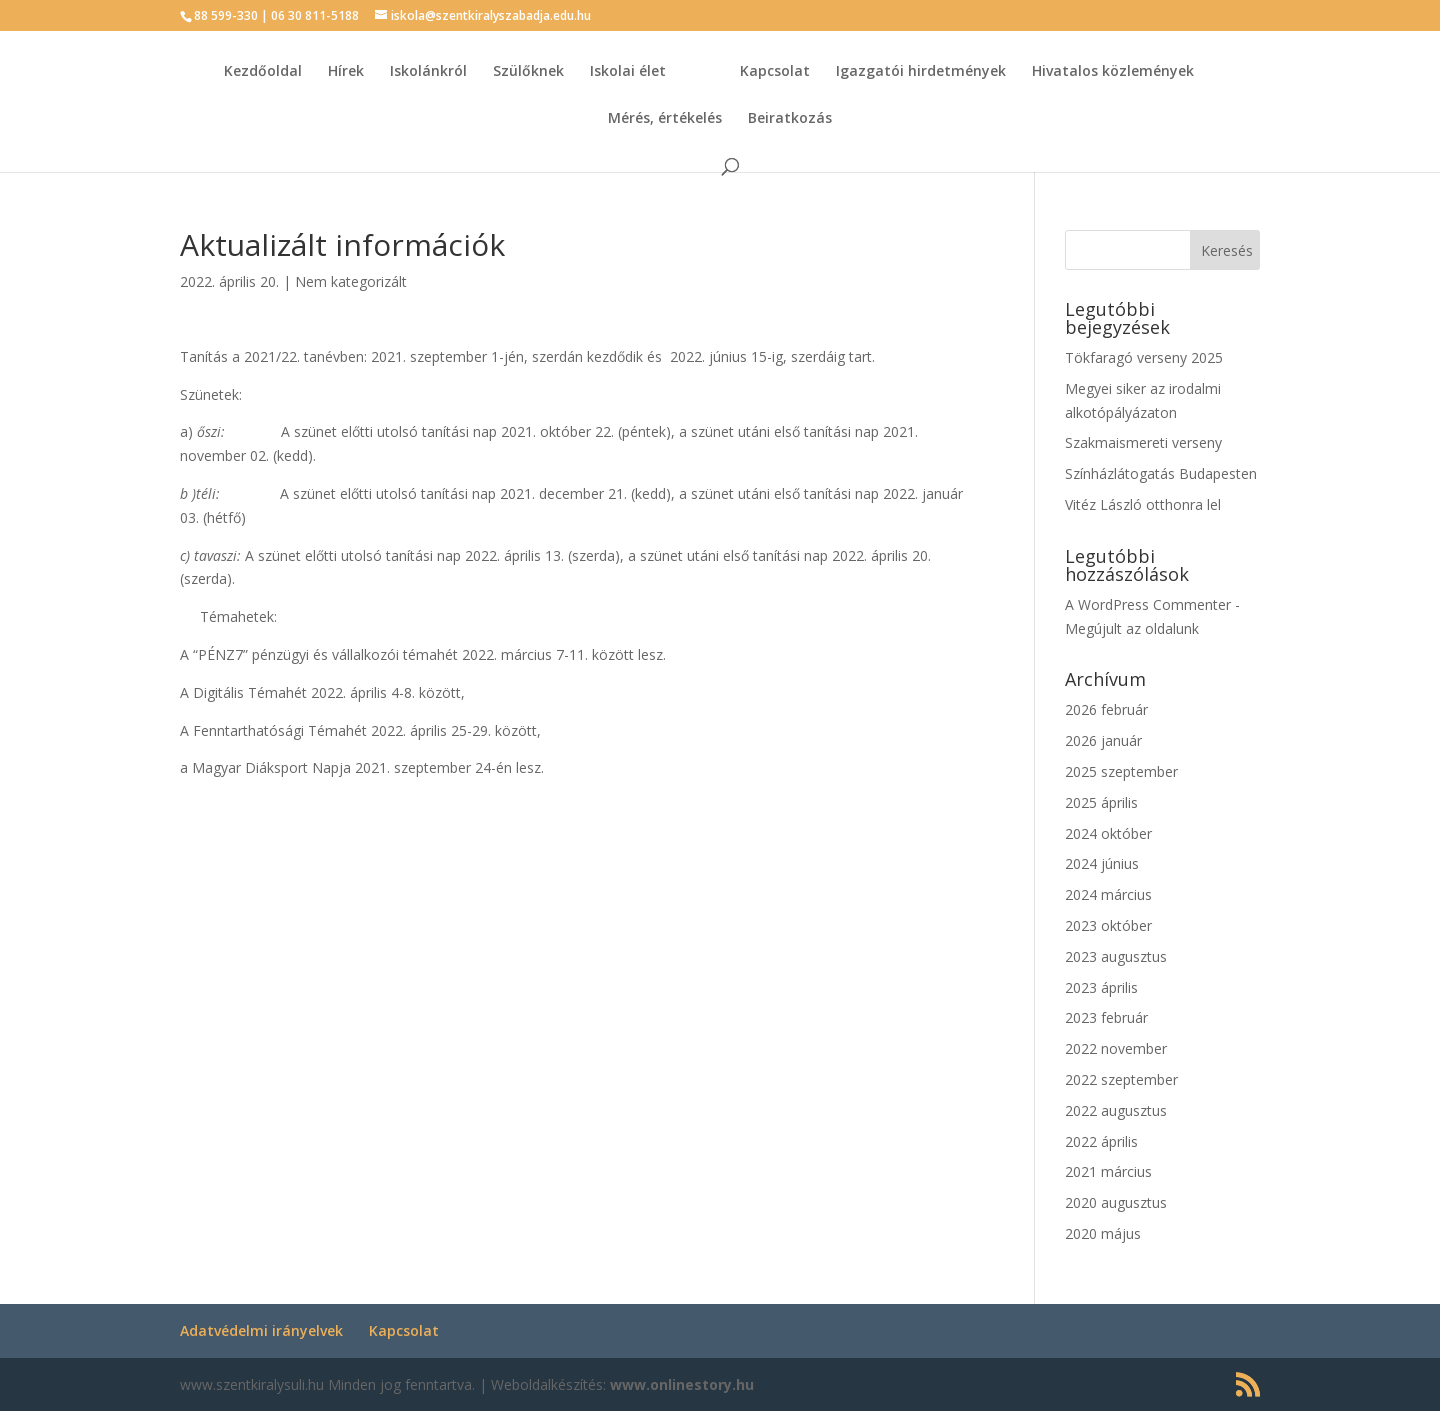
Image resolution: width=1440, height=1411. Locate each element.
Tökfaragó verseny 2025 (1144, 357)
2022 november (1116, 1048)
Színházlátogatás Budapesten (1161, 473)
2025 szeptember (1121, 771)
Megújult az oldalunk (1132, 628)
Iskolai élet (628, 72)
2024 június (1102, 863)
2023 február (1106, 1017)
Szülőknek (528, 72)
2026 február (1106, 709)
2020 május (1103, 1233)
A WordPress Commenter (1148, 604)
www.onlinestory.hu (682, 1384)
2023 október (1108, 925)
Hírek (346, 72)
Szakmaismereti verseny (1143, 442)
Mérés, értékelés (665, 119)
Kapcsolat (775, 72)
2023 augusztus (1116, 956)
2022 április (1101, 1141)
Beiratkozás (790, 119)
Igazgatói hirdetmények (921, 72)
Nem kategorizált (351, 281)
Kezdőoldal (263, 72)
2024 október (1108, 833)
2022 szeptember (1121, 1079)
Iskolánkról (428, 72)
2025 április (1101, 802)
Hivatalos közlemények (1113, 72)
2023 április (1101, 987)
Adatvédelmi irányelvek (261, 1330)
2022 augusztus (1116, 1110)
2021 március (1108, 1171)
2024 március (1108, 894)
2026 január (1103, 740)
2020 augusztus (1116, 1202)
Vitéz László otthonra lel (1143, 504)
